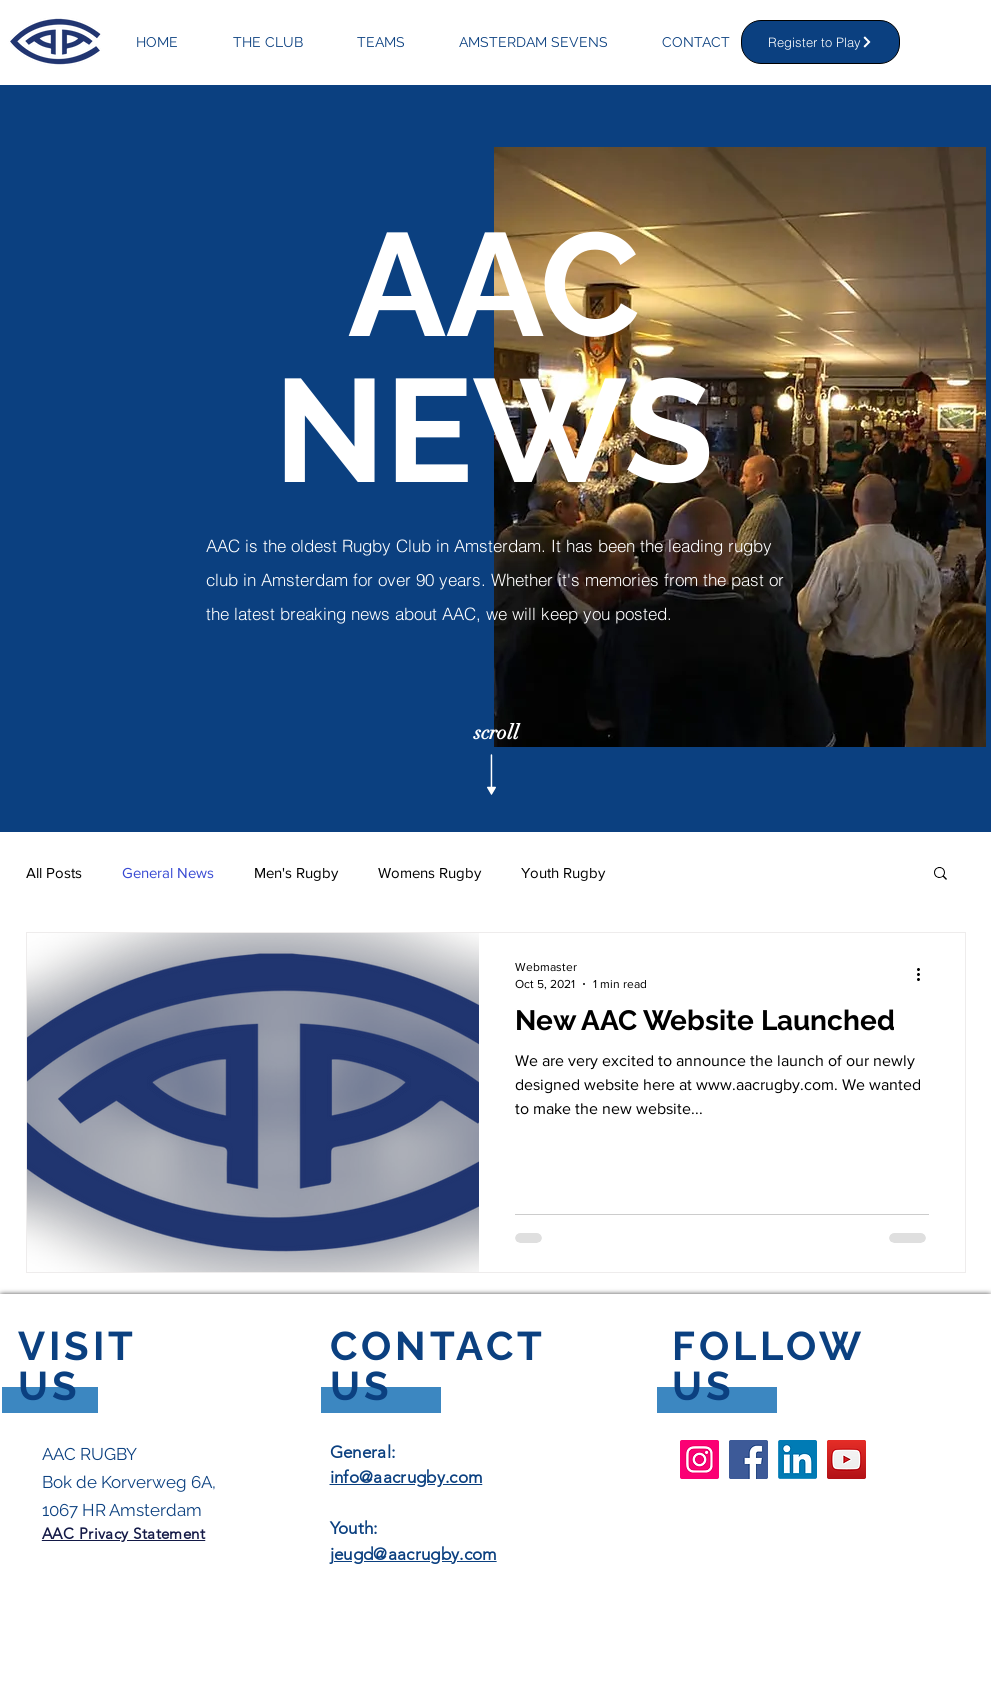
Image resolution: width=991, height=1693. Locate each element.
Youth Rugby (563, 872)
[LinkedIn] (797, 1459)
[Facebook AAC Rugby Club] (748, 1459)
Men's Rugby (296, 872)
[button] (940, 874)
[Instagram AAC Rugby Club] (699, 1459)
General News (168, 872)
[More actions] (926, 974)
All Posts (54, 872)
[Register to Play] (820, 42)
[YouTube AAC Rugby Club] (846, 1459)
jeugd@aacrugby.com (413, 1554)
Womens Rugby (429, 872)
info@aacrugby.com (406, 1477)
